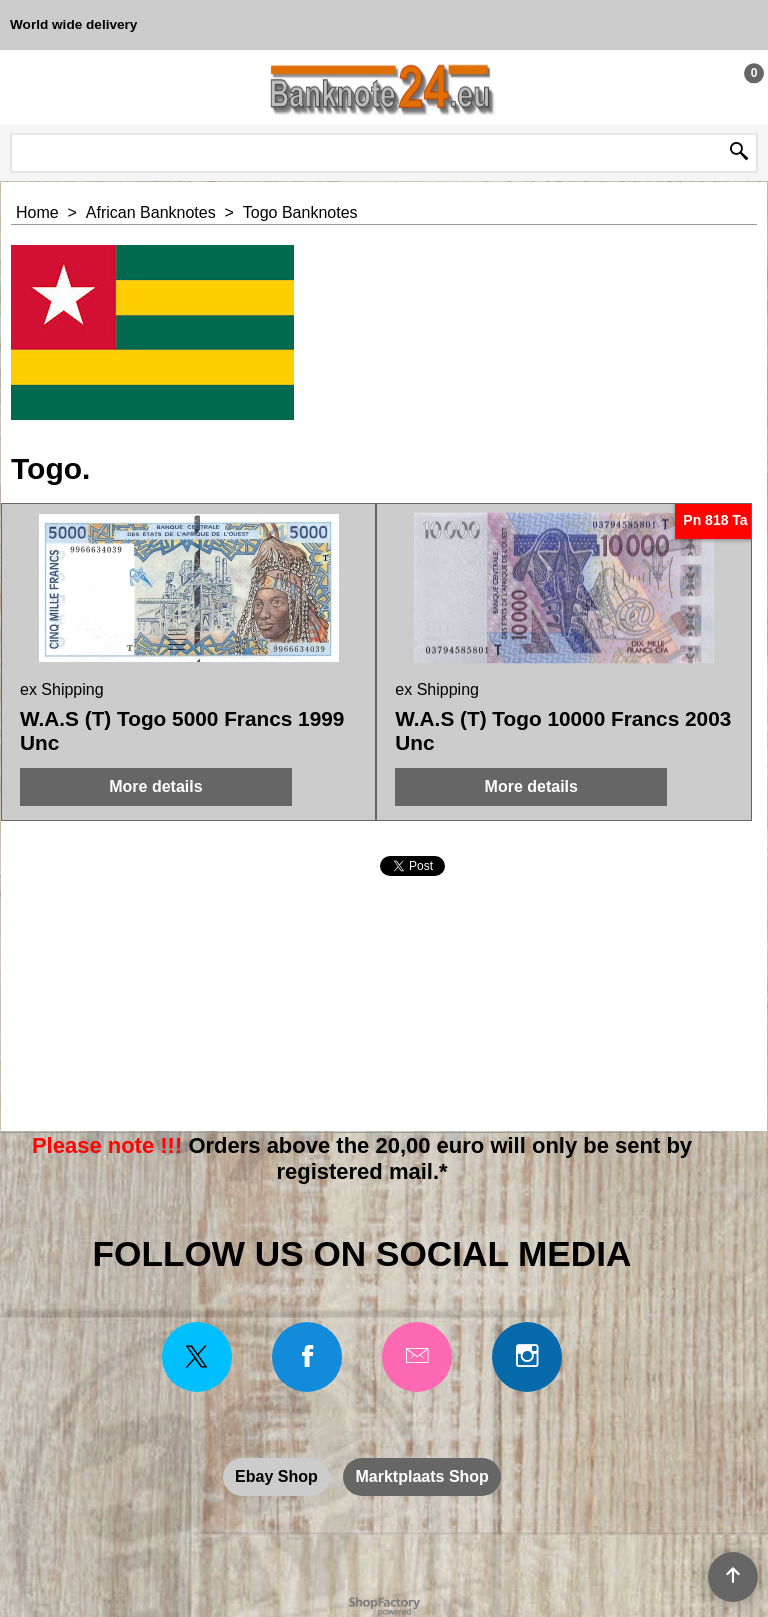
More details (155, 786)
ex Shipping (62, 689)
